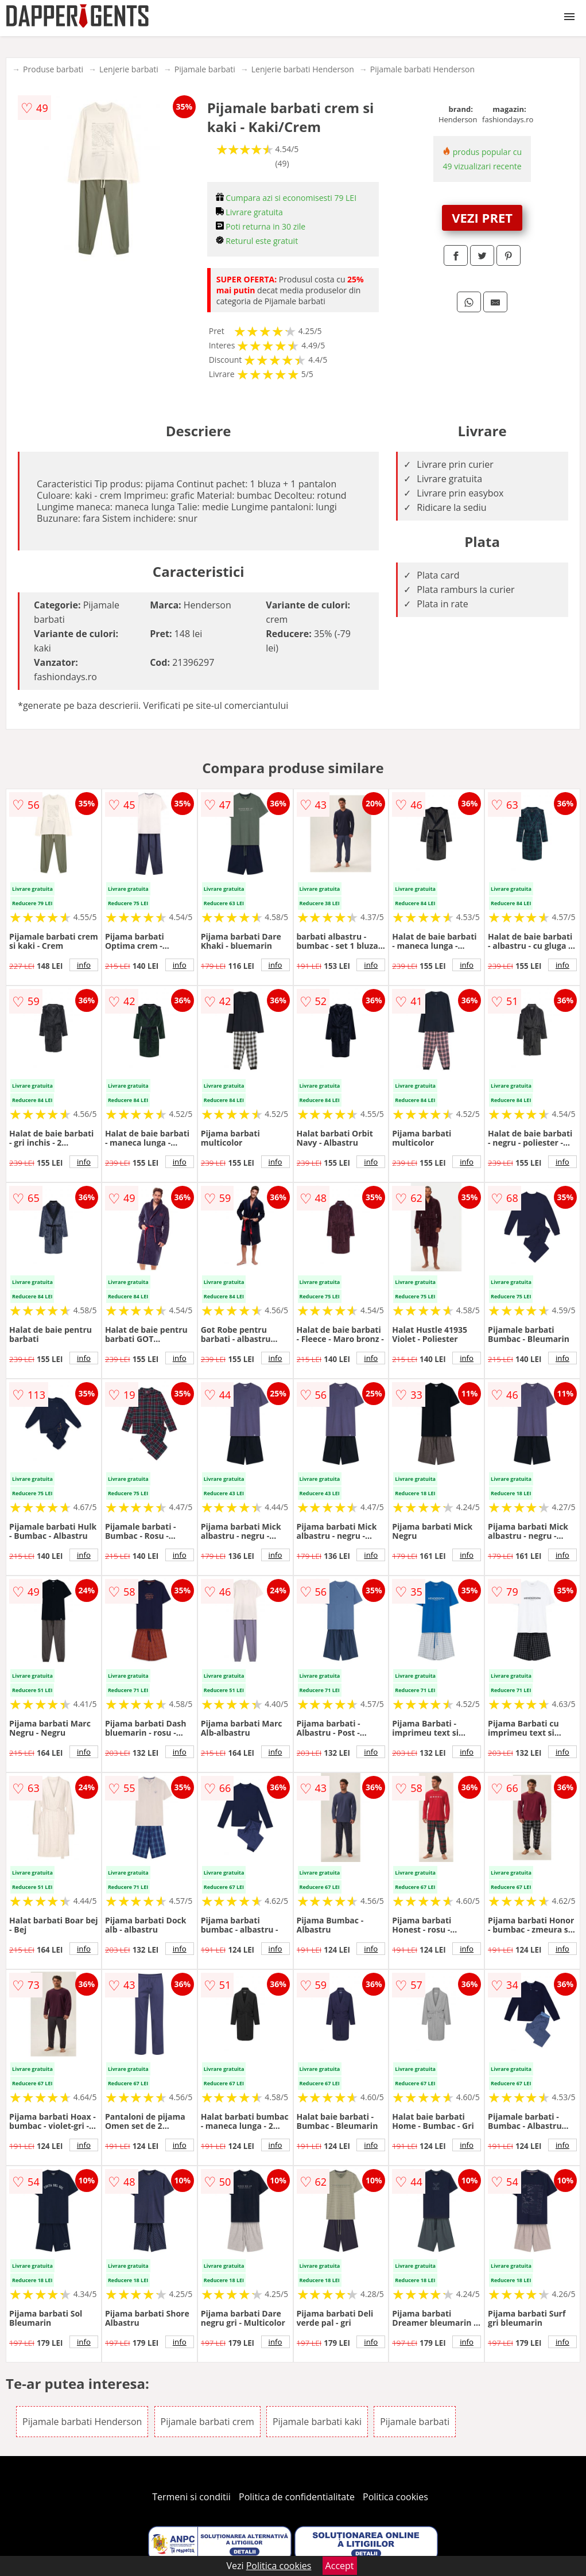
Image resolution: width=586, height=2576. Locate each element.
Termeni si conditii (191, 2496)
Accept (339, 2565)
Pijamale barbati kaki (317, 2421)
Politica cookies (395, 2496)
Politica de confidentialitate (297, 2496)
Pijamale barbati (204, 69)
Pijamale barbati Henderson (422, 69)
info (84, 965)
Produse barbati (53, 69)
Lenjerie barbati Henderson (302, 69)
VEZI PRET (482, 217)
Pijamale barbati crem (207, 2421)
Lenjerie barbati (128, 69)
